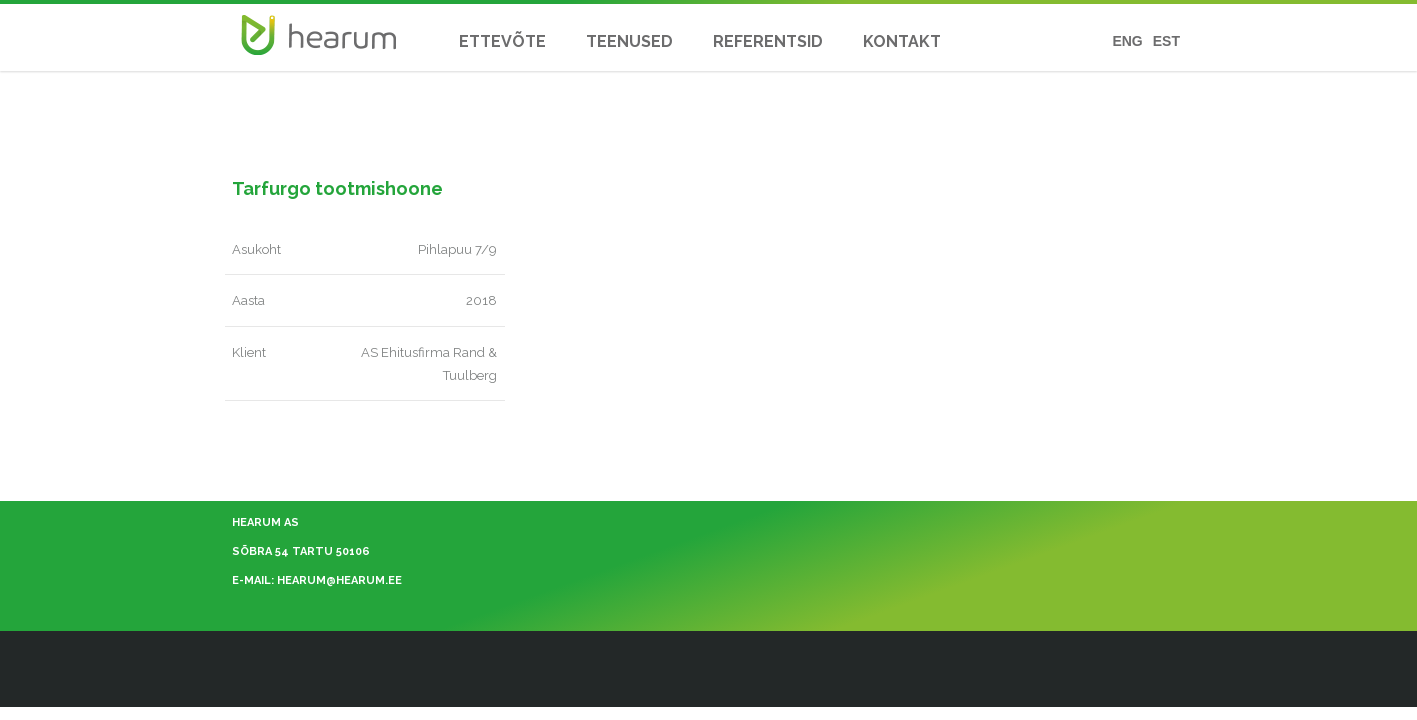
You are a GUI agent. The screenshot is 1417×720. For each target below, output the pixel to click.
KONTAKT (902, 41)
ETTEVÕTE (502, 41)
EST (1166, 41)
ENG (1127, 41)
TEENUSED (629, 41)
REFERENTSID (768, 41)
